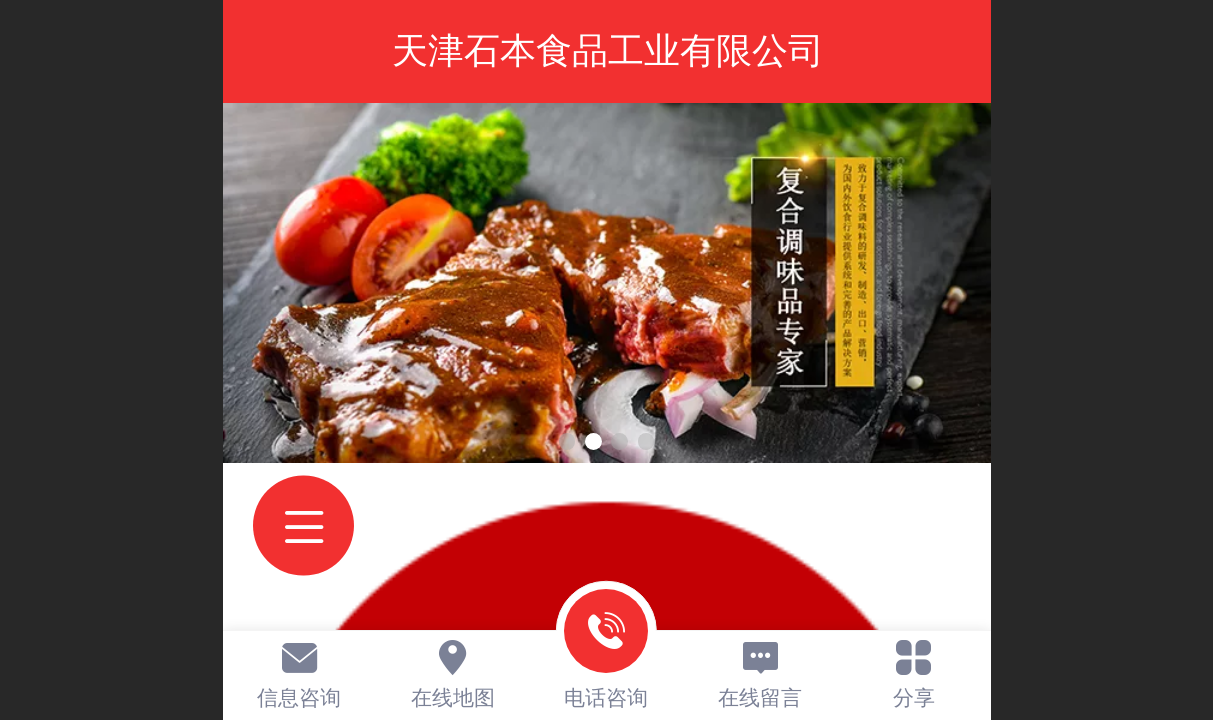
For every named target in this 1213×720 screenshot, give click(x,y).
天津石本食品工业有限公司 (608, 50)
